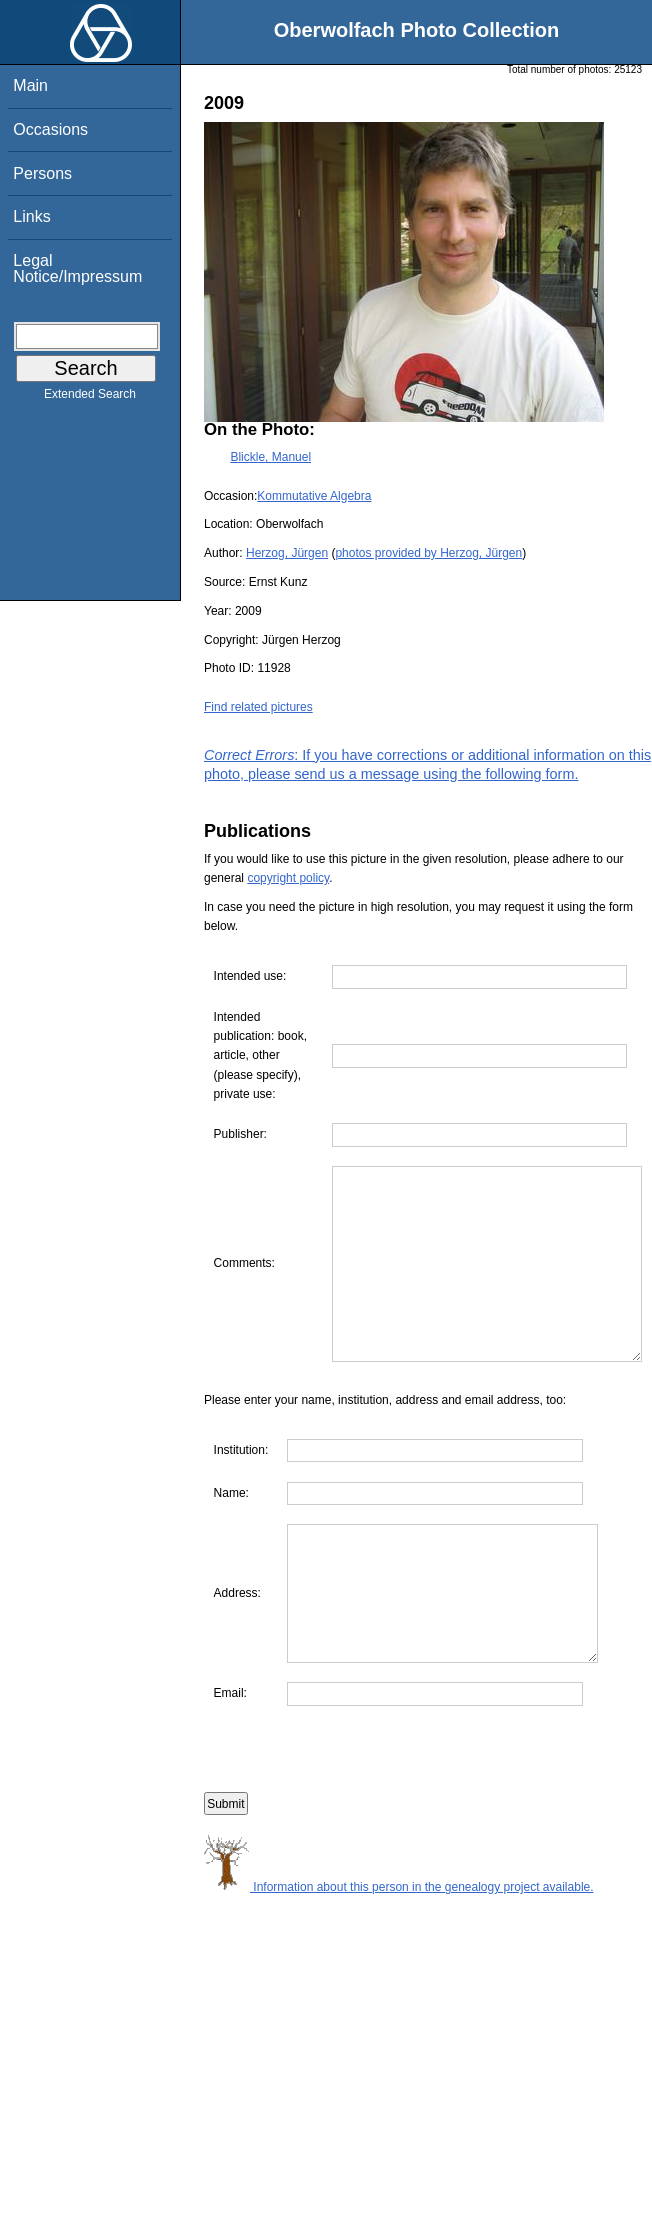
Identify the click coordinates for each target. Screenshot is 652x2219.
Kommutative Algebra (314, 496)
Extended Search (90, 398)
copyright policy (288, 878)
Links (31, 216)
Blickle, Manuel (270, 457)
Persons (42, 173)
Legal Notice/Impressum (77, 268)
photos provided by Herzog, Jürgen (428, 553)
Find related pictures (258, 707)
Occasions (50, 129)
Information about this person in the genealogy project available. (399, 1979)
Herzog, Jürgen (287, 553)
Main (30, 85)
